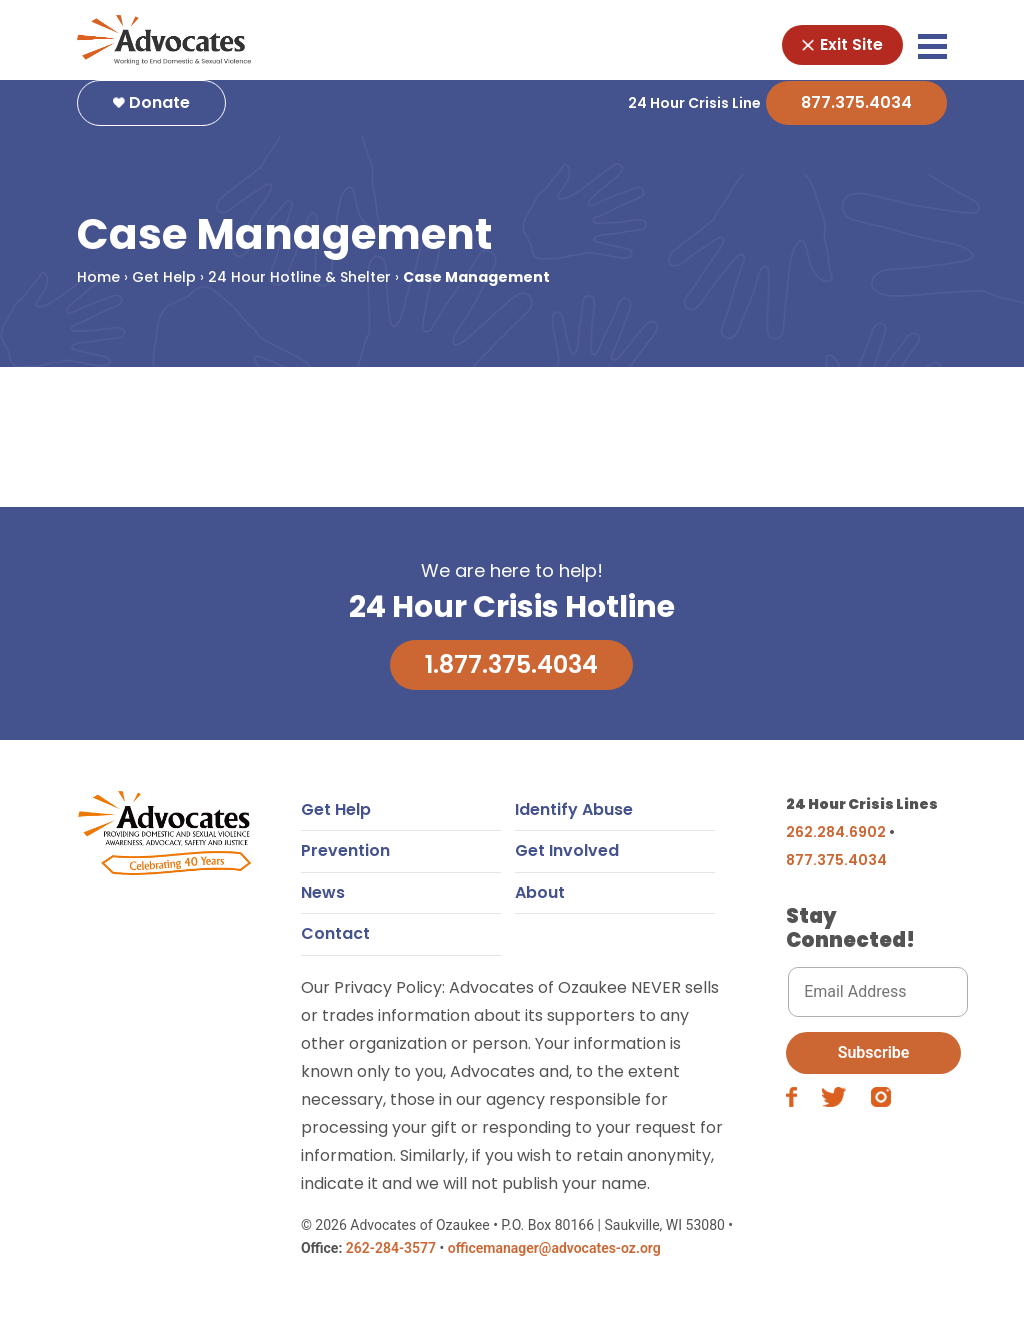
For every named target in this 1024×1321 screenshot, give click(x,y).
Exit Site (842, 44)
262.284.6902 (836, 842)
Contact (335, 943)
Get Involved (567, 860)
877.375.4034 (856, 112)
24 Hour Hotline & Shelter (299, 287)
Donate (151, 112)
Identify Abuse (574, 819)
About (540, 902)
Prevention (345, 860)
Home (98, 287)
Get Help (164, 287)
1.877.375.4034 (511, 674)
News (323, 902)
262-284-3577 (391, 1258)
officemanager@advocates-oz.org (554, 1258)
